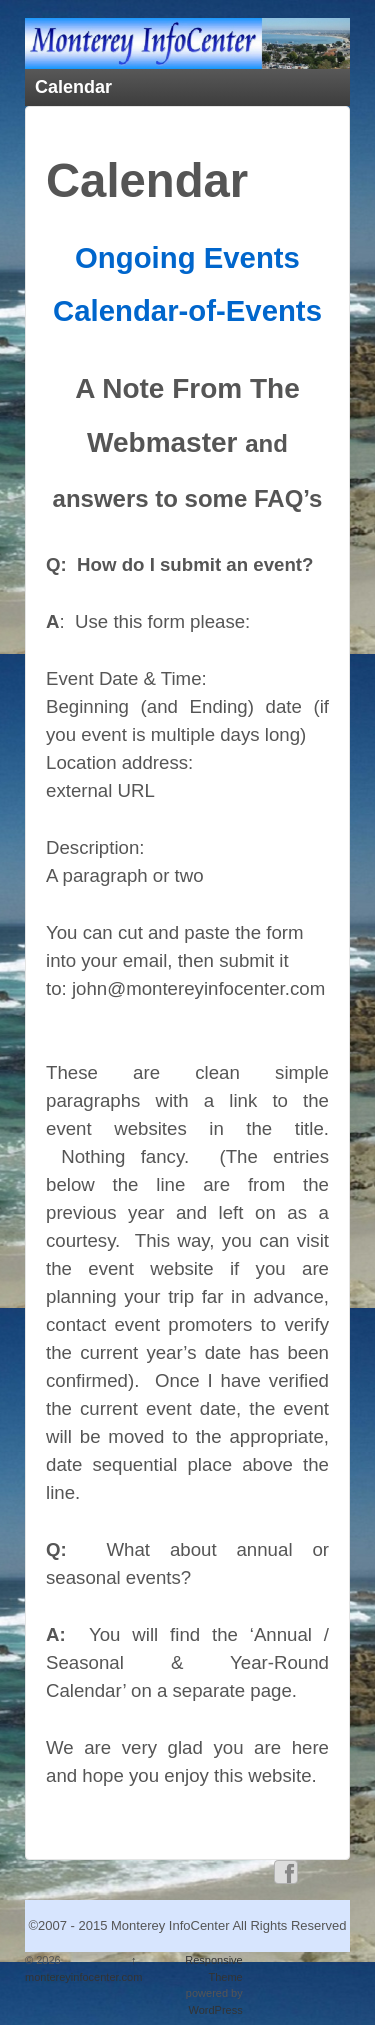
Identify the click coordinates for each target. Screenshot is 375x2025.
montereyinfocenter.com (83, 1977)
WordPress (216, 2010)
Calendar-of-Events (187, 310)
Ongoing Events (187, 257)
